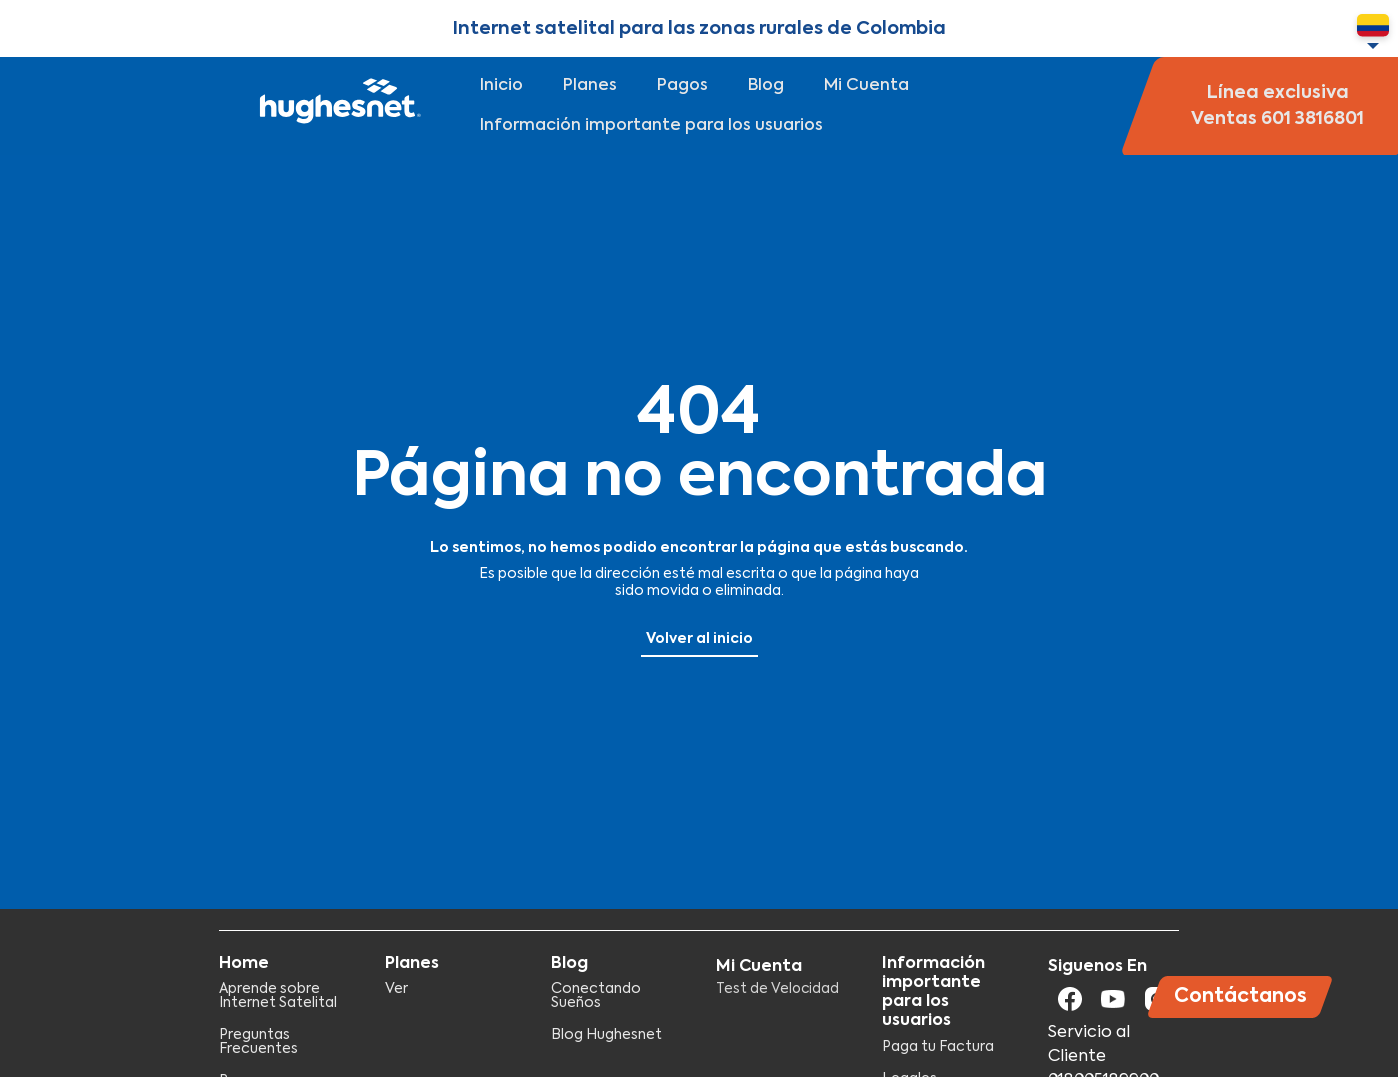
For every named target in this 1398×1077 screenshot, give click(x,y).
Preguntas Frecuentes (258, 1042)
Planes (590, 86)
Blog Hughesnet (606, 1035)
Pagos (682, 86)
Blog (766, 86)
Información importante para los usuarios (651, 126)
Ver (396, 989)
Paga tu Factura (938, 1047)
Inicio (501, 86)
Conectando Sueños (596, 996)
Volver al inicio (699, 639)
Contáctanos (1240, 996)
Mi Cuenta (866, 86)
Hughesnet (337, 106)
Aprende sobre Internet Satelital (278, 996)
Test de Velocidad (777, 989)
